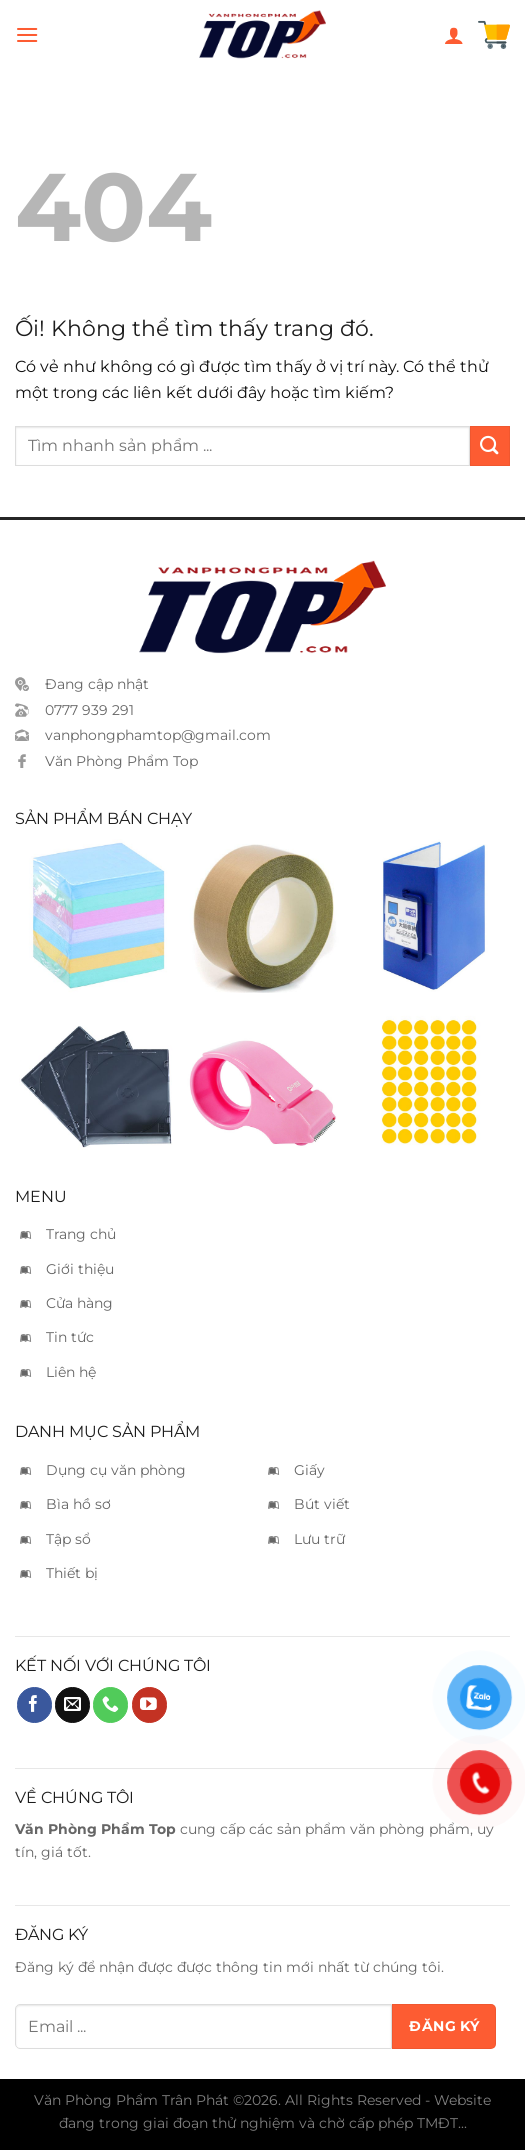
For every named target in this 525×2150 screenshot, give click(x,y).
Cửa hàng (79, 1303)
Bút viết (322, 1504)
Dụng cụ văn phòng (116, 1470)
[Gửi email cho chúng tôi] (72, 1705)
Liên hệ (71, 1372)
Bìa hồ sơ (78, 1504)
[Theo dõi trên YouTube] (149, 1705)
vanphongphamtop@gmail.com (158, 735)
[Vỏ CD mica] (96, 1073)
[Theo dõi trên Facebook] (34, 1705)
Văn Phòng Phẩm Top (121, 761)
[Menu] (27, 34)
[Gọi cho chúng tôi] (110, 1705)
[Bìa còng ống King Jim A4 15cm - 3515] (429, 916)
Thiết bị (72, 1573)
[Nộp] (490, 445)
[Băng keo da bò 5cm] (262, 916)
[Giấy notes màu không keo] (96, 916)
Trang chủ (81, 1234)
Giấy (309, 1470)
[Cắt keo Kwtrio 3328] (262, 1073)
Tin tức (70, 1337)
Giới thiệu (80, 1269)
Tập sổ (68, 1539)
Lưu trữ (319, 1539)
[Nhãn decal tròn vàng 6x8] (429, 1073)
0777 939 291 (89, 710)
